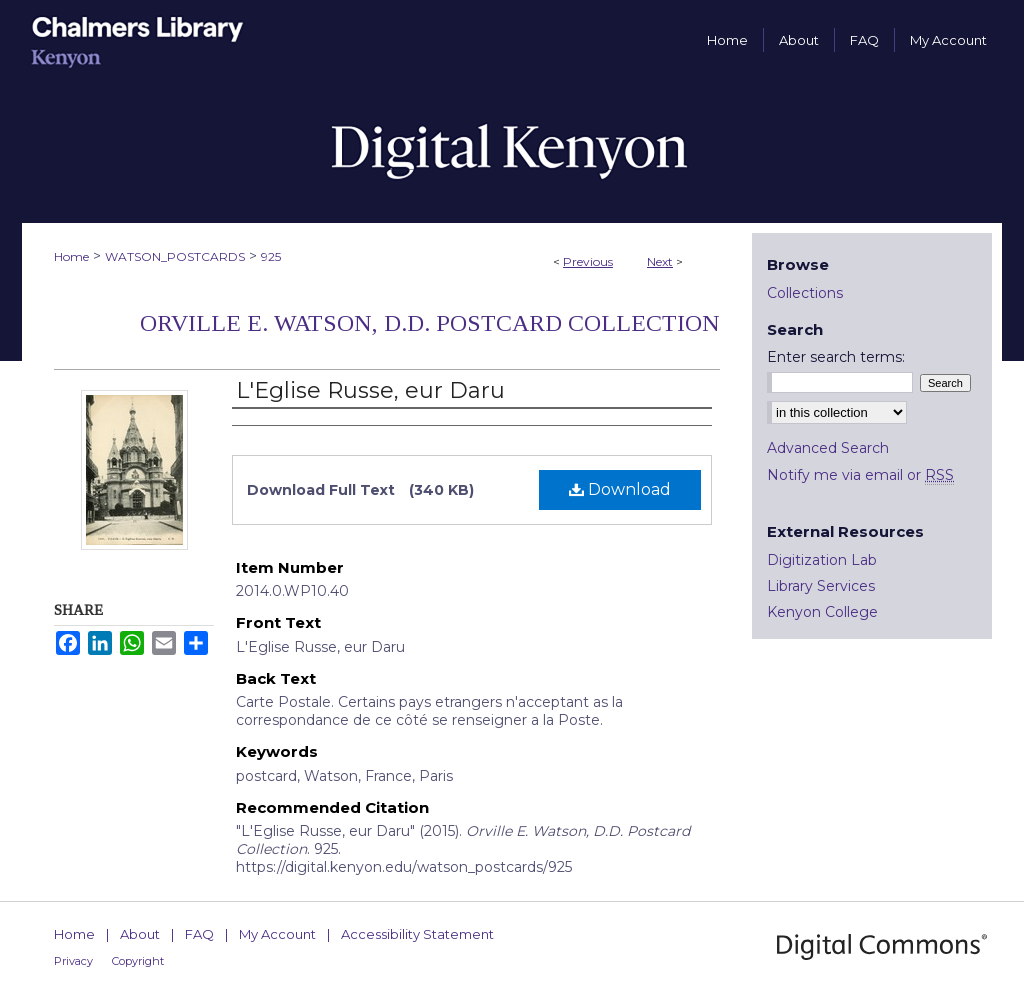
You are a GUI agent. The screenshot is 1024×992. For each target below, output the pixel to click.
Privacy (73, 961)
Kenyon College (822, 612)
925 (271, 256)
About (140, 934)
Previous (588, 261)
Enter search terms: (836, 357)
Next (660, 261)
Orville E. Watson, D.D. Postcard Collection (430, 323)
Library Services (821, 586)
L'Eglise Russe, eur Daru (370, 390)
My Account (277, 934)
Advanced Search (828, 448)
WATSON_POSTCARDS (175, 256)
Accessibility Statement (417, 934)
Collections (805, 293)
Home (71, 256)
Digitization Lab (822, 560)
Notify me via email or (860, 475)
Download (620, 489)
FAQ (199, 934)
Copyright (138, 961)
